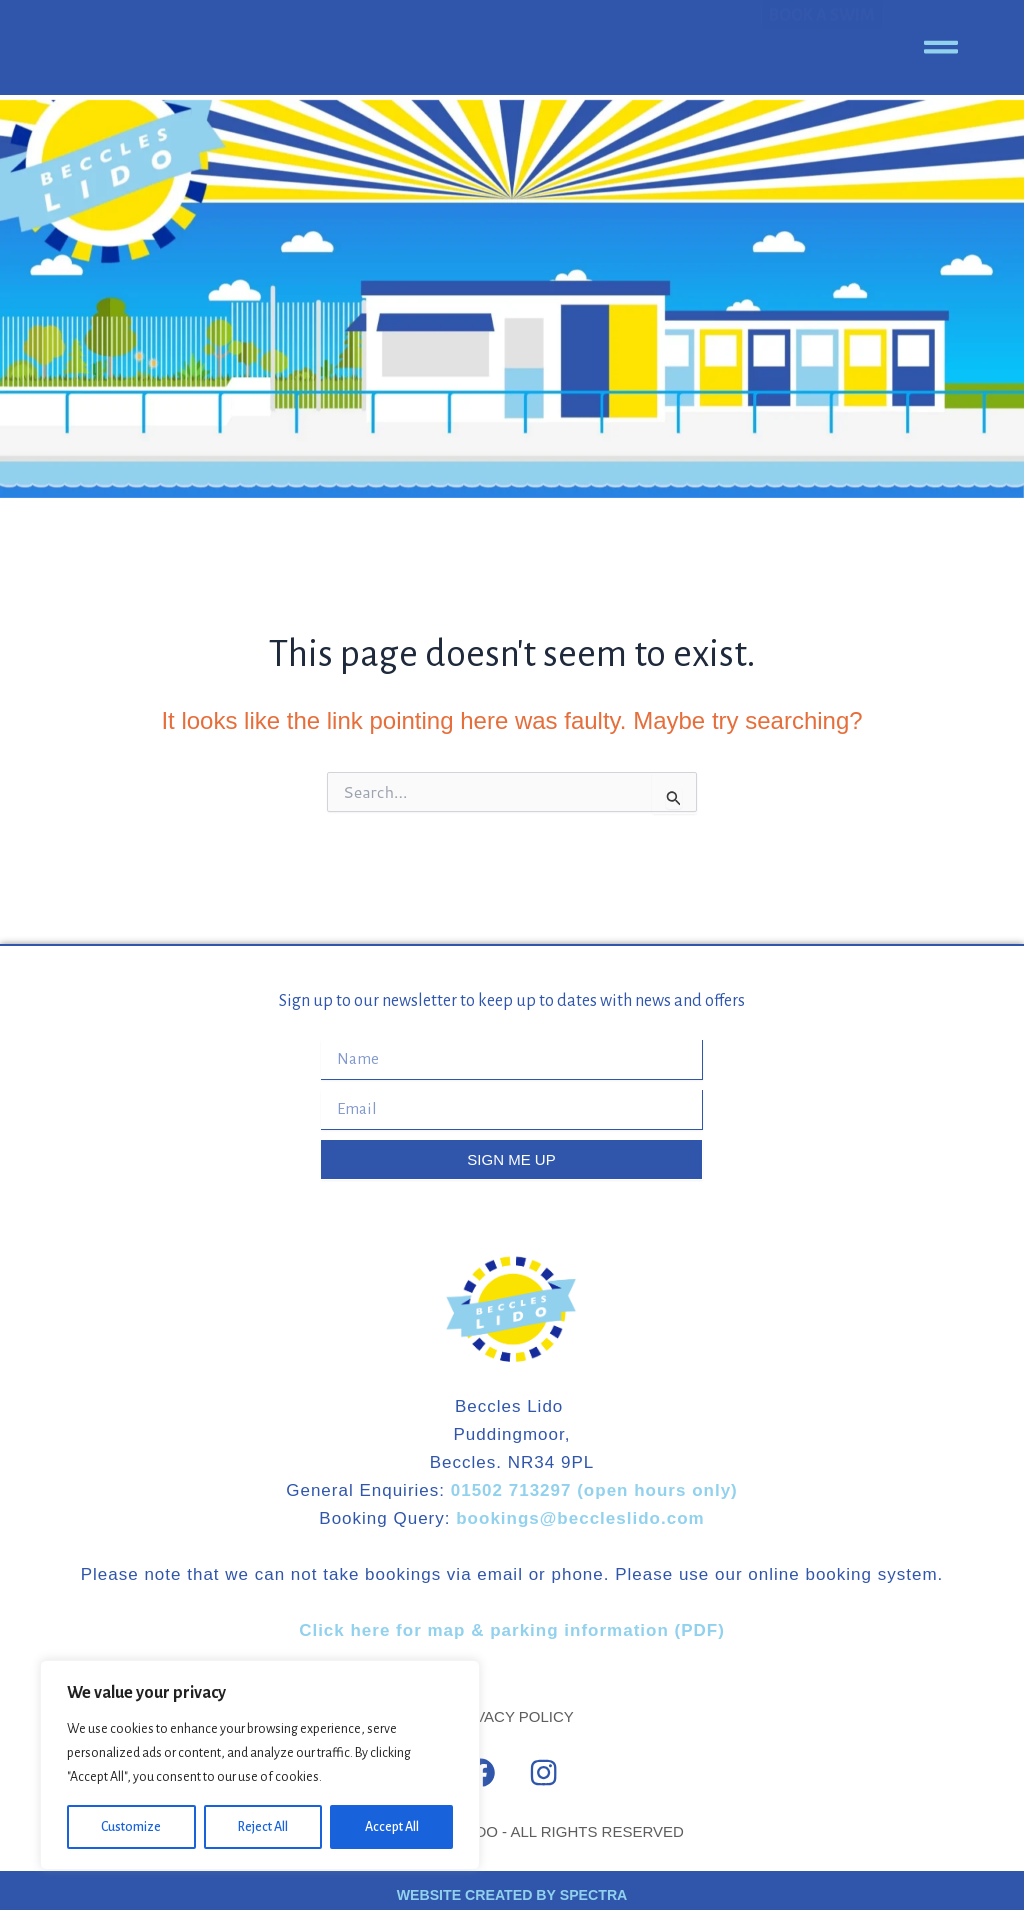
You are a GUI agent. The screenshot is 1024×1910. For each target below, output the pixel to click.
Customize (131, 1827)
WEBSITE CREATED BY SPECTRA (512, 1885)
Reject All (263, 1827)
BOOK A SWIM (822, 48)
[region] (260, 1765)
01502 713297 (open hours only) (594, 1490)
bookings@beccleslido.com (578, 1518)
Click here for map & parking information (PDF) (512, 1630)
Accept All (392, 1827)
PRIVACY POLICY (512, 1716)
